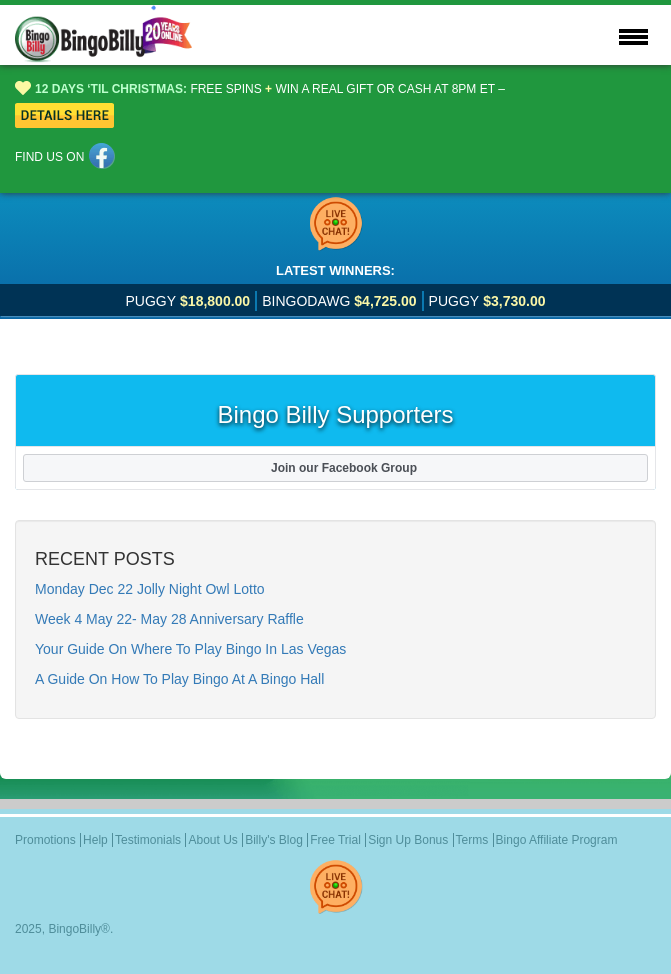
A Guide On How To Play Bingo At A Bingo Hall (179, 679)
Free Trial (335, 840)
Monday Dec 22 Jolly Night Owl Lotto (150, 589)
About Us (212, 840)
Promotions (45, 840)
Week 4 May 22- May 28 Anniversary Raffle (169, 619)
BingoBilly (74, 929)
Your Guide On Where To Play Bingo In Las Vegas (190, 649)
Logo (125, 35)
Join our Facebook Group (335, 467)
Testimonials (148, 840)
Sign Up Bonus (408, 840)
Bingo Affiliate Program (557, 840)
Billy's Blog (274, 840)
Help (95, 840)
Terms (472, 840)
